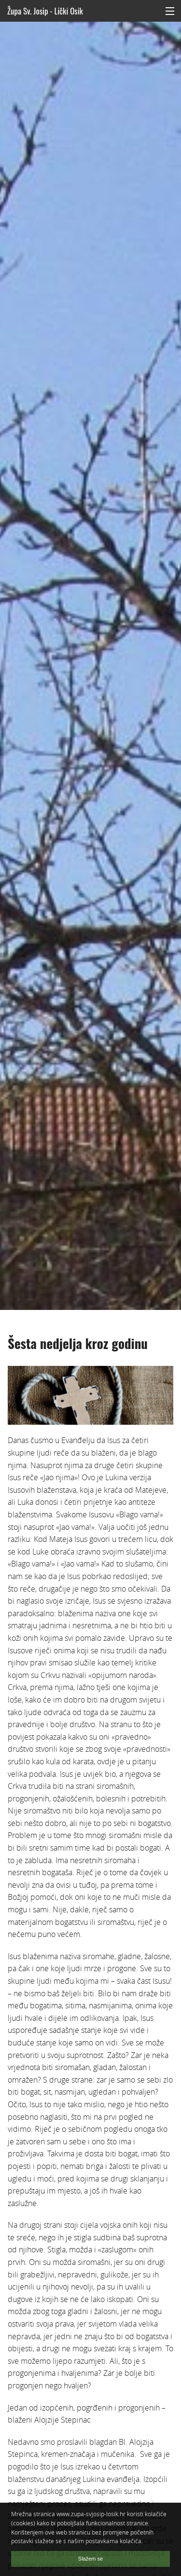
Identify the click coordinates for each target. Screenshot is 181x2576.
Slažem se (90, 2559)
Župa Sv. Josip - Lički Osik (45, 11)
